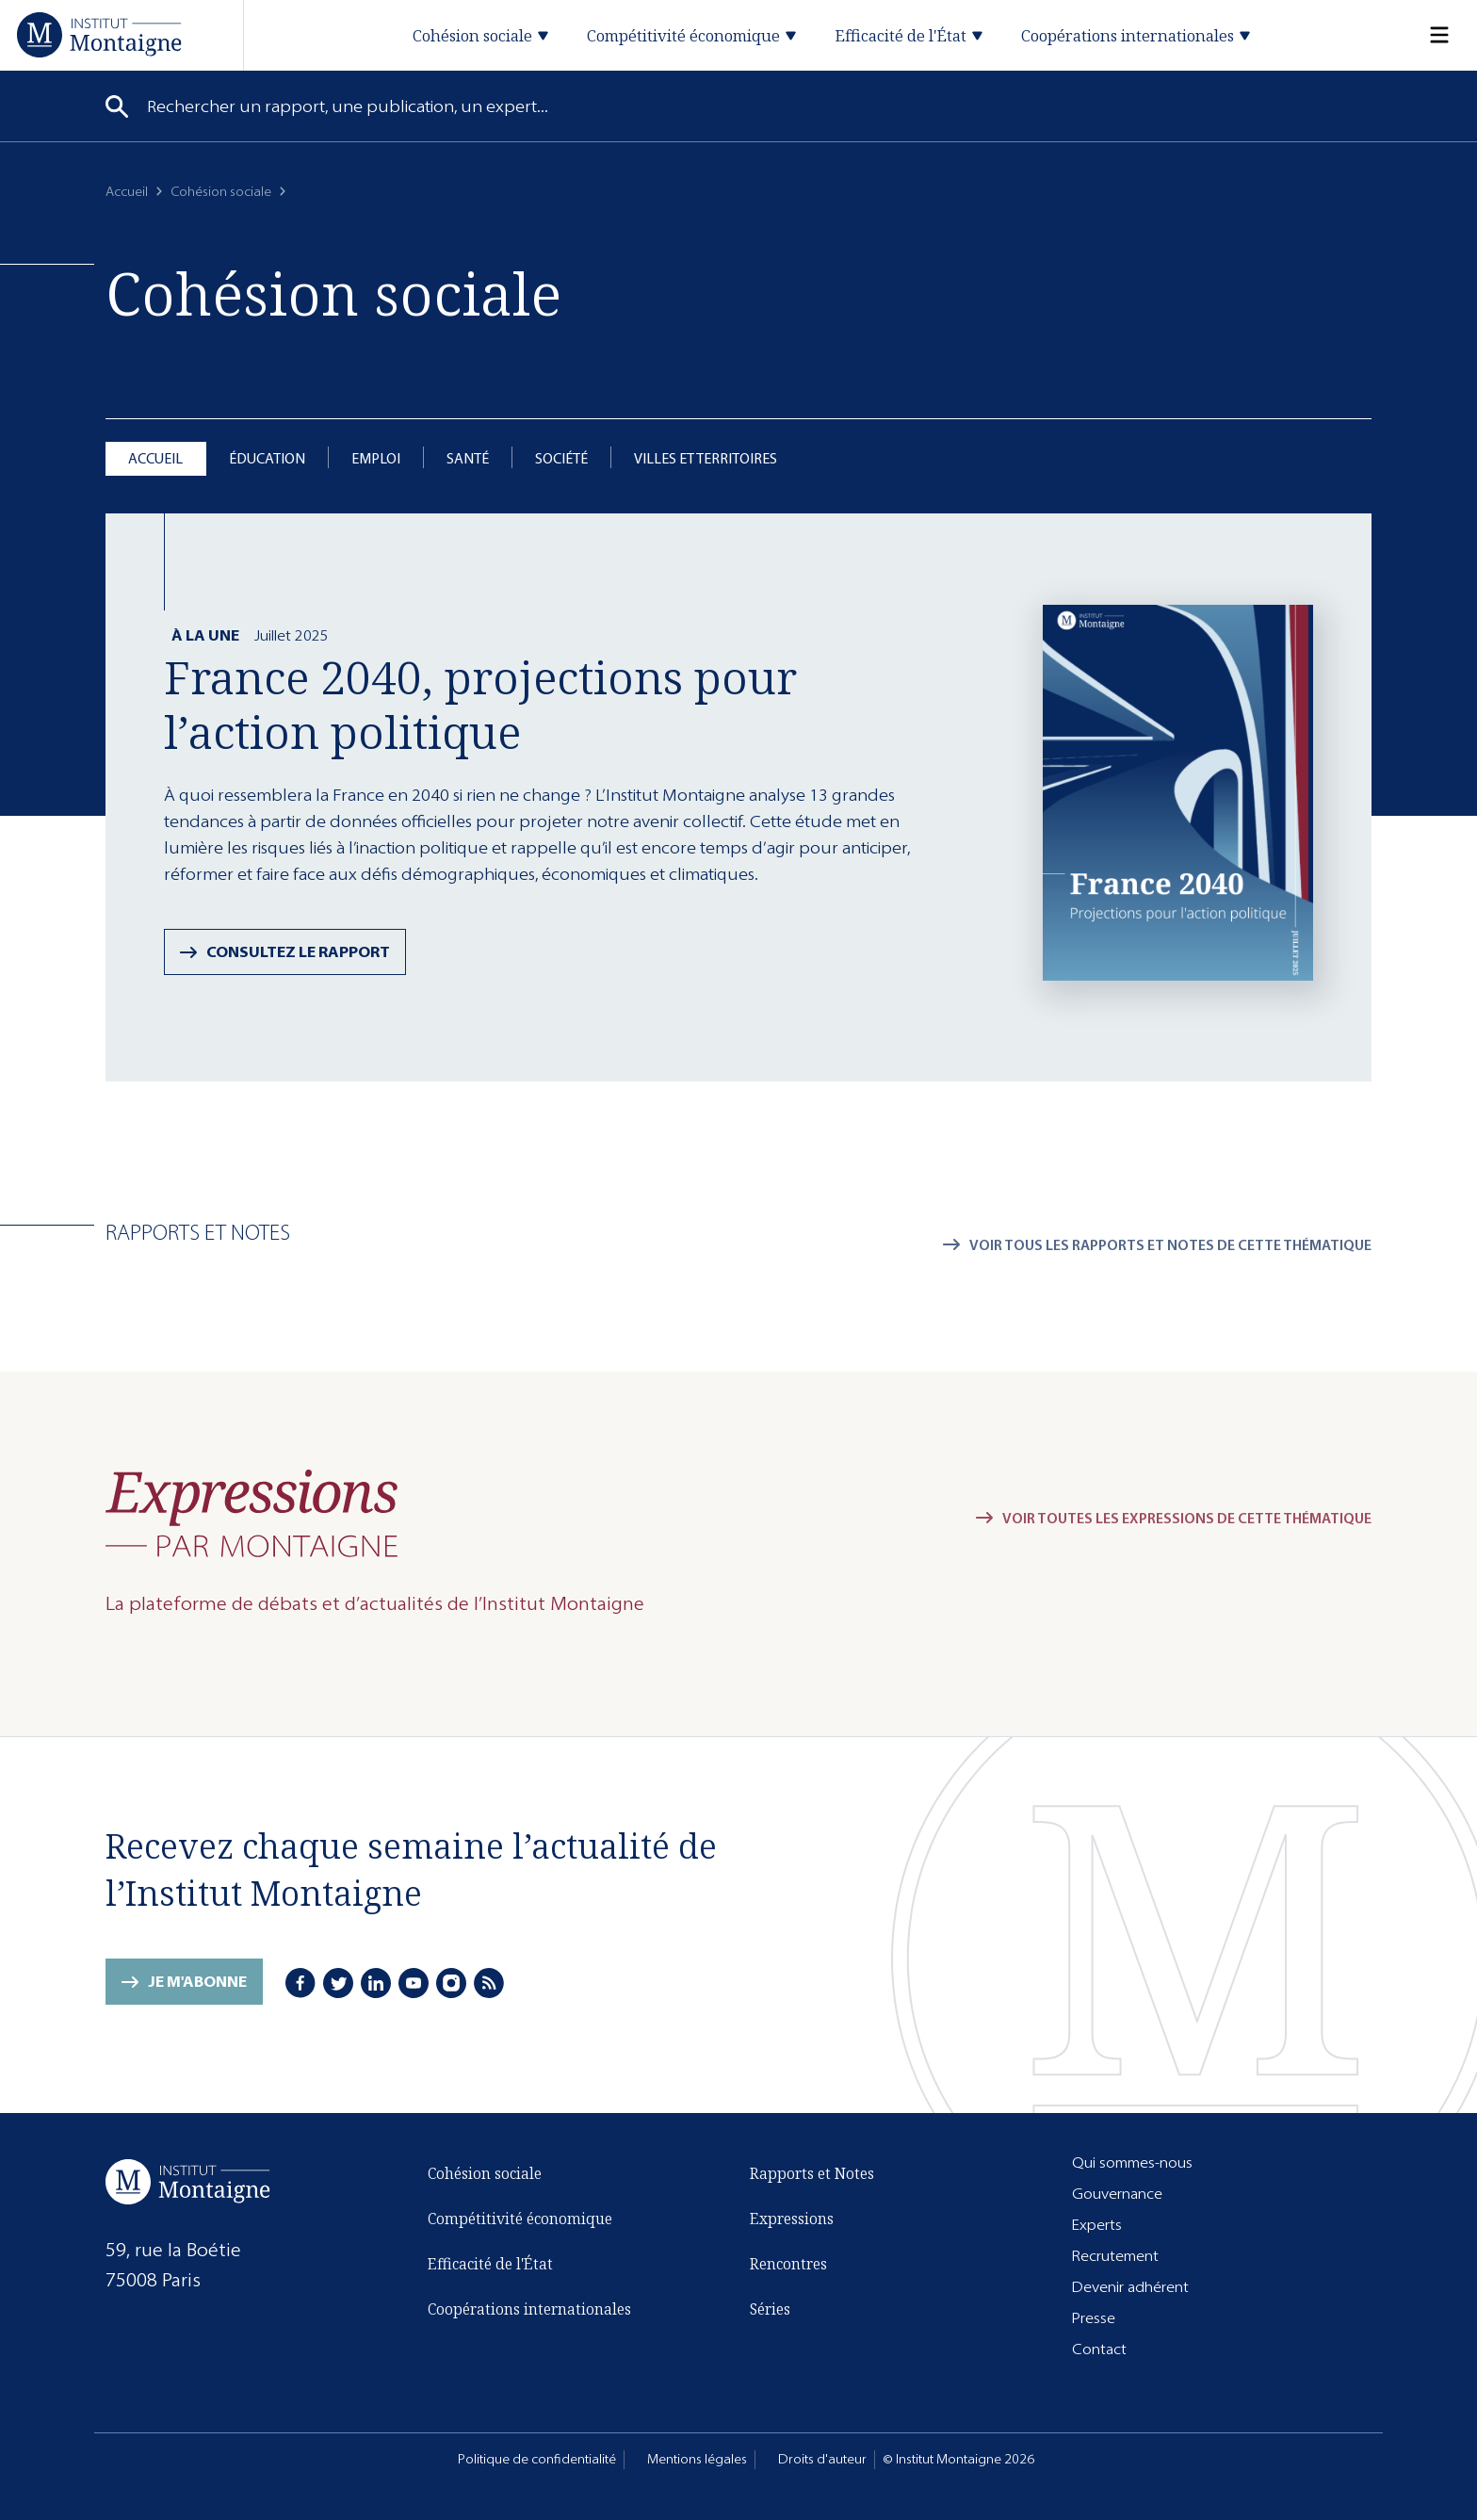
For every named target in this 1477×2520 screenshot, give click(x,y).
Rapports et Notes (812, 2173)
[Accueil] (99, 34)
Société (561, 458)
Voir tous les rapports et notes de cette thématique (1170, 1245)
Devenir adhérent (1130, 2287)
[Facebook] (300, 1983)
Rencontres (788, 2263)
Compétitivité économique (520, 2218)
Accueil (127, 192)
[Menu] (1428, 35)
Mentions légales (697, 2459)
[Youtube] (413, 1983)
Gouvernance (1117, 2194)
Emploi (375, 458)
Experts (1097, 2225)
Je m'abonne (197, 1982)
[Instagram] (451, 1983)
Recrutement (1115, 2256)
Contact (1099, 2349)
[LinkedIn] (376, 1983)
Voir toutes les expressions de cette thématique (1187, 1518)
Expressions (792, 2218)
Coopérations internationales (529, 2309)
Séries (770, 2309)
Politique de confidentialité (537, 2459)
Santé (467, 458)
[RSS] (489, 1983)
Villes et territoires (705, 458)
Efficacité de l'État (490, 2263)
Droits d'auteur (822, 2459)
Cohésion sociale (220, 192)
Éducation (267, 458)
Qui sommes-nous (1132, 2162)
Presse (1093, 2318)
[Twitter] (338, 1983)
